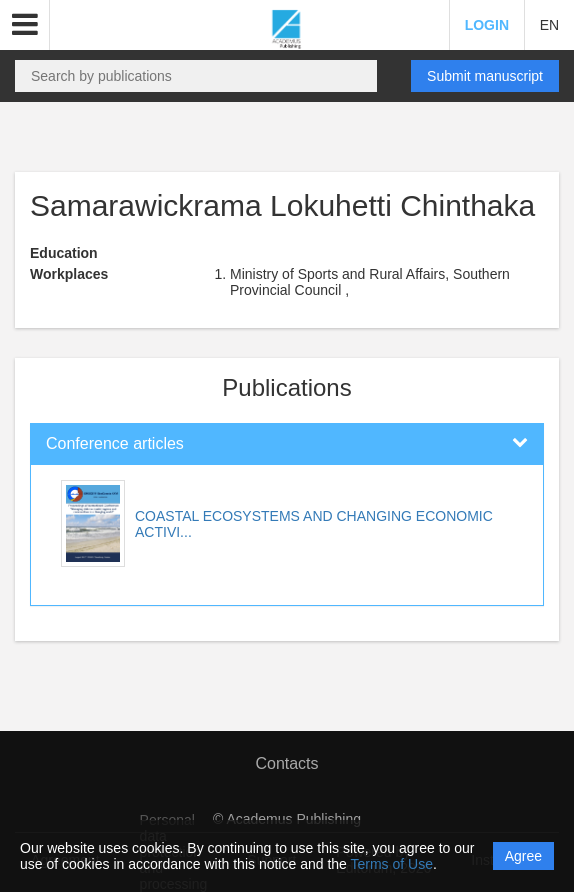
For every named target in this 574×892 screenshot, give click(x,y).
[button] (25, 25)
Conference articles (115, 443)
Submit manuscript (485, 76)
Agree (523, 856)
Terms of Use (392, 864)
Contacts (286, 763)
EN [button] (549, 25)
